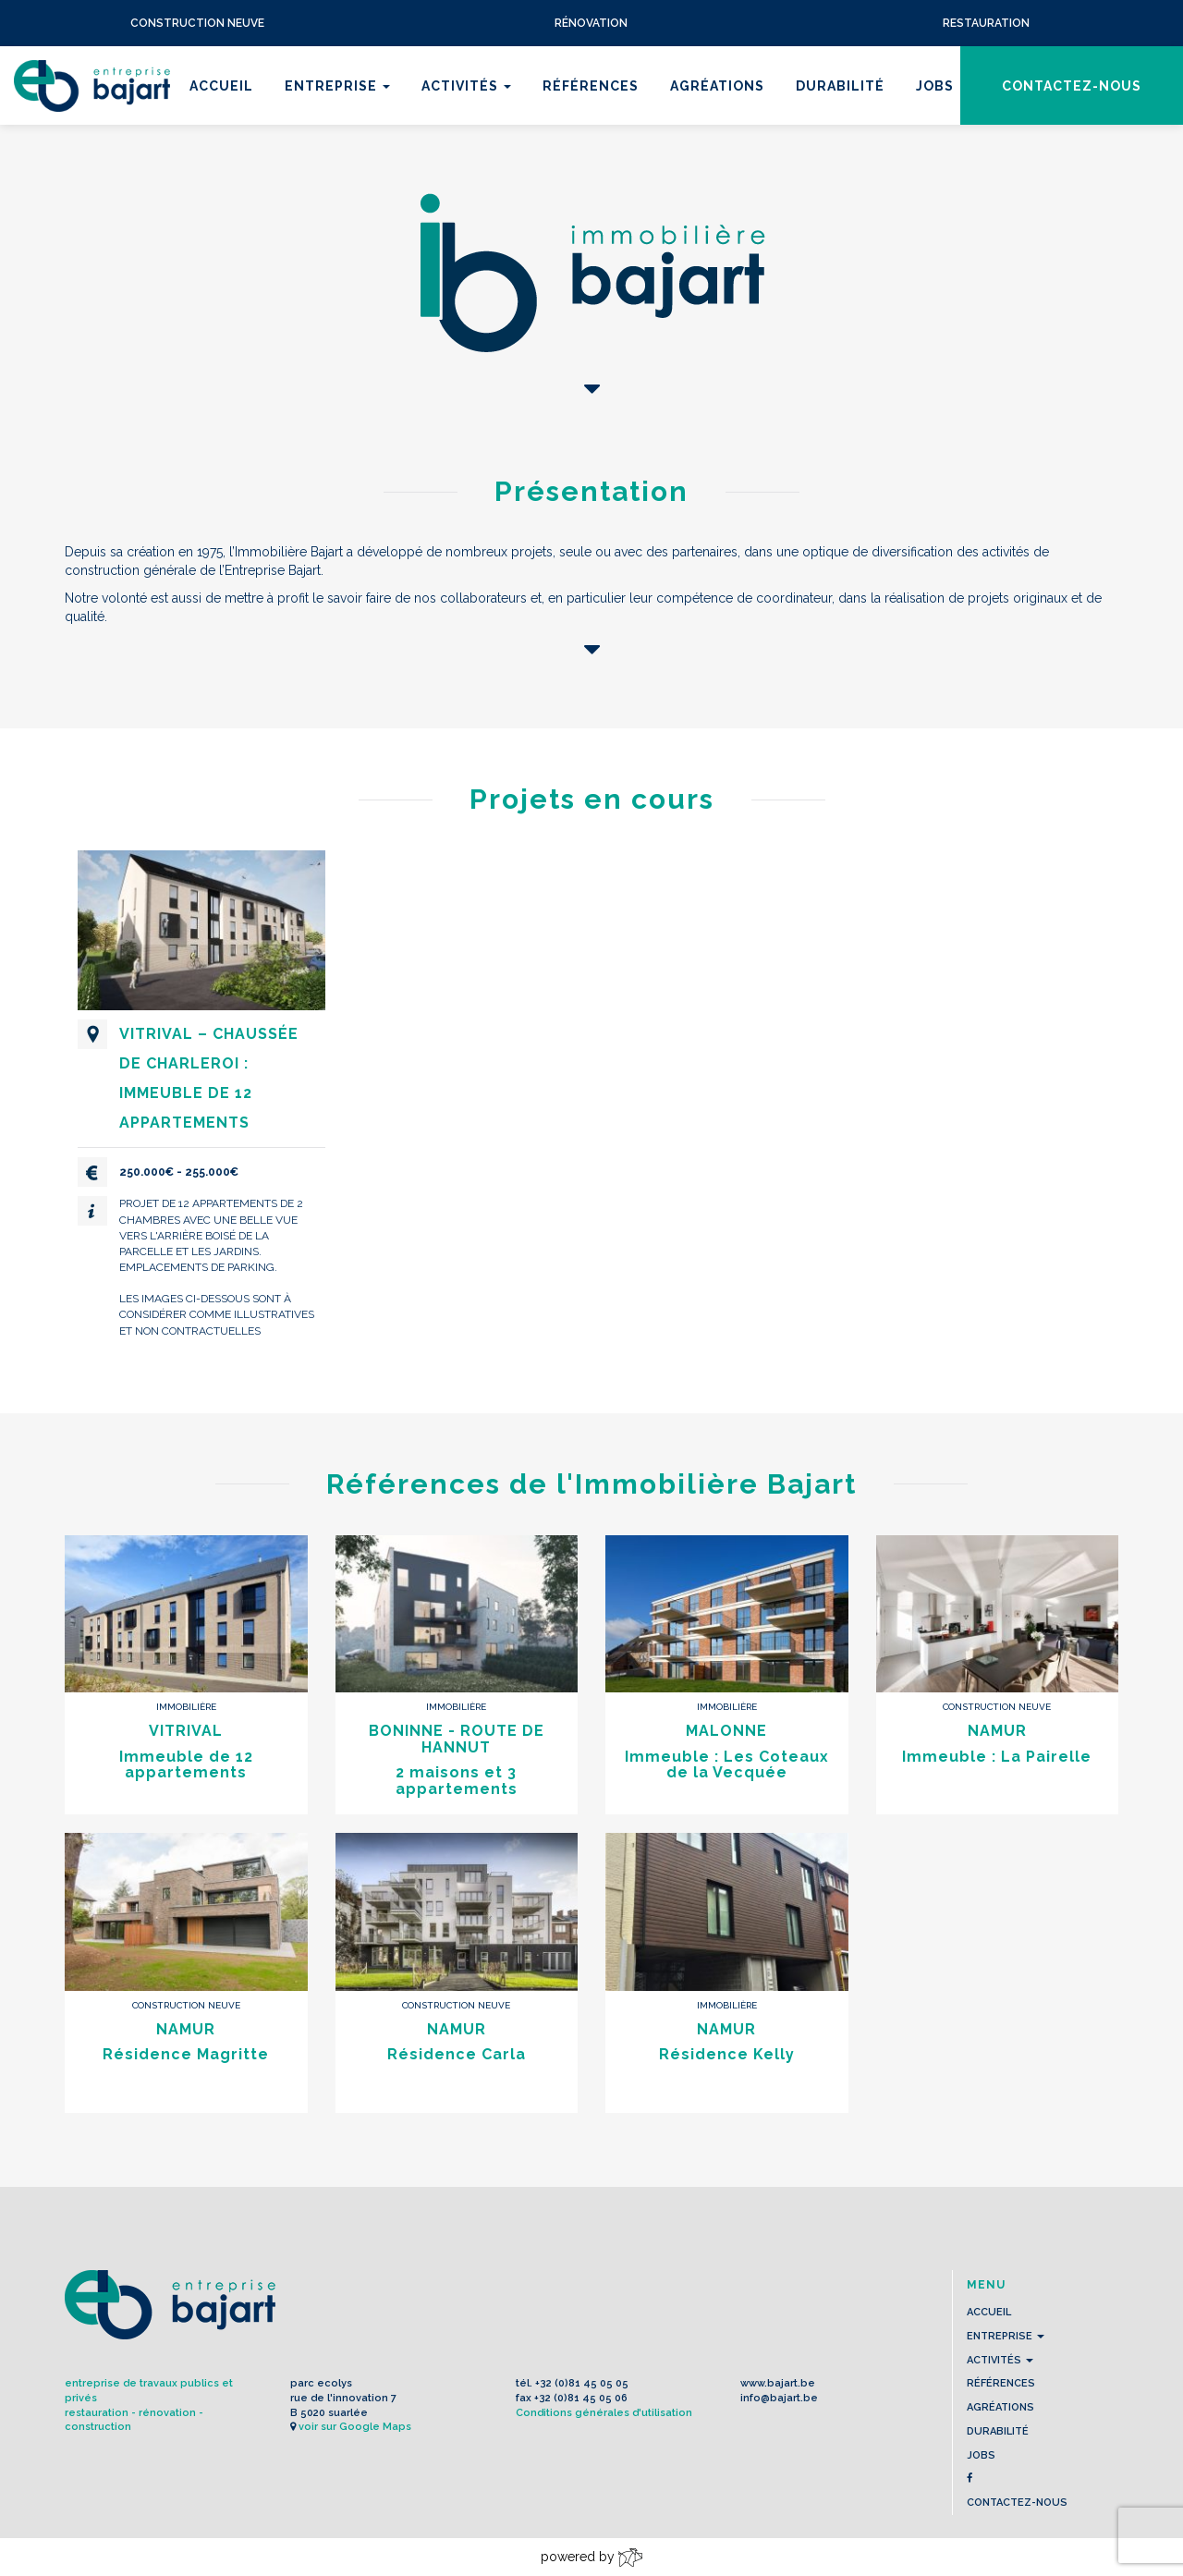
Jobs (935, 86)
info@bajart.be (779, 2398)
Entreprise (337, 86)
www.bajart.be (777, 2383)
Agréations (717, 86)
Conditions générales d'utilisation (604, 2413)
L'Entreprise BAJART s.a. (92, 86)
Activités (466, 86)
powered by (591, 2557)
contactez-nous (1071, 86)
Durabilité (840, 86)
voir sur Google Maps (355, 2427)
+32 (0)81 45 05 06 (581, 2398)
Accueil (221, 86)
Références (591, 86)
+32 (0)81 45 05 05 (581, 2383)
